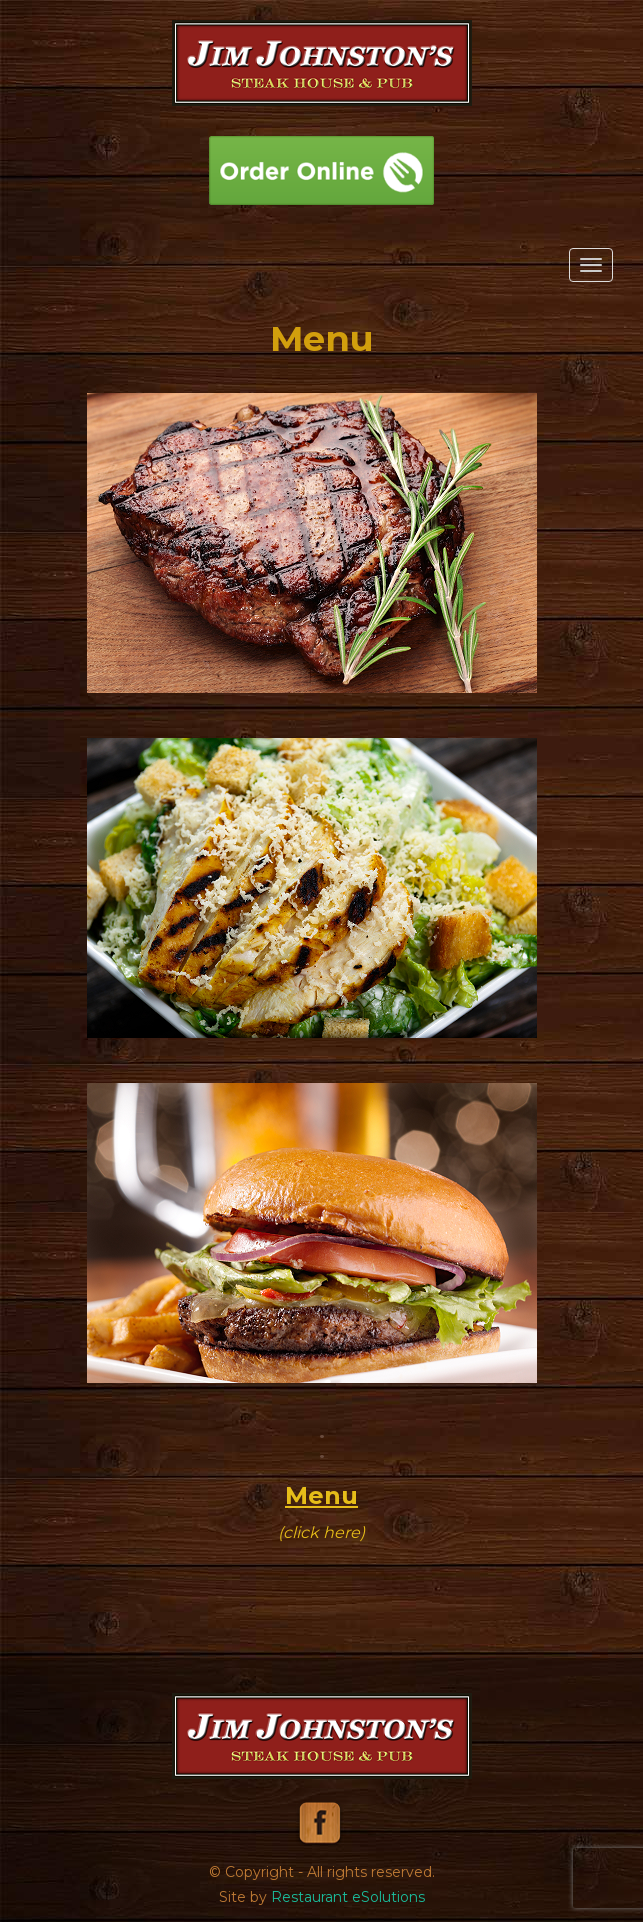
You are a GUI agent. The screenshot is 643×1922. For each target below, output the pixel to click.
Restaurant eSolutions (348, 1897)
